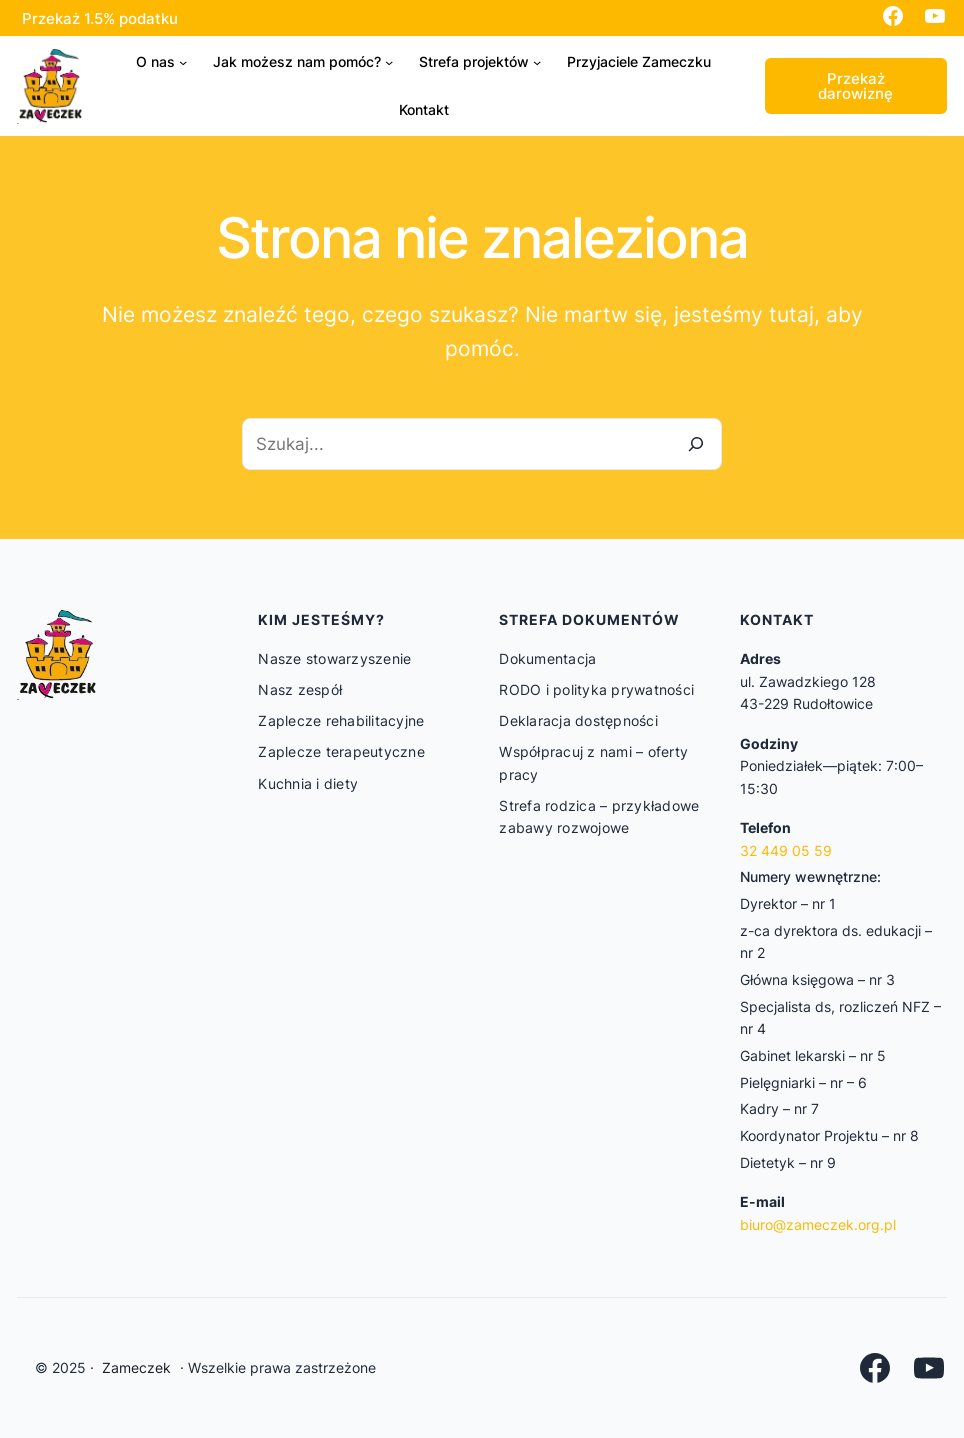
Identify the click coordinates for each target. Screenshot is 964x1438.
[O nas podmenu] (183, 62)
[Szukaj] (696, 443)
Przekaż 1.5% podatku (100, 18)
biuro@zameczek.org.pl (818, 1224)
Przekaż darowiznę (855, 86)
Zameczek (136, 1367)
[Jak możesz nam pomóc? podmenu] (389, 62)
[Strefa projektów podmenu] (537, 62)
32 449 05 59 (786, 850)
